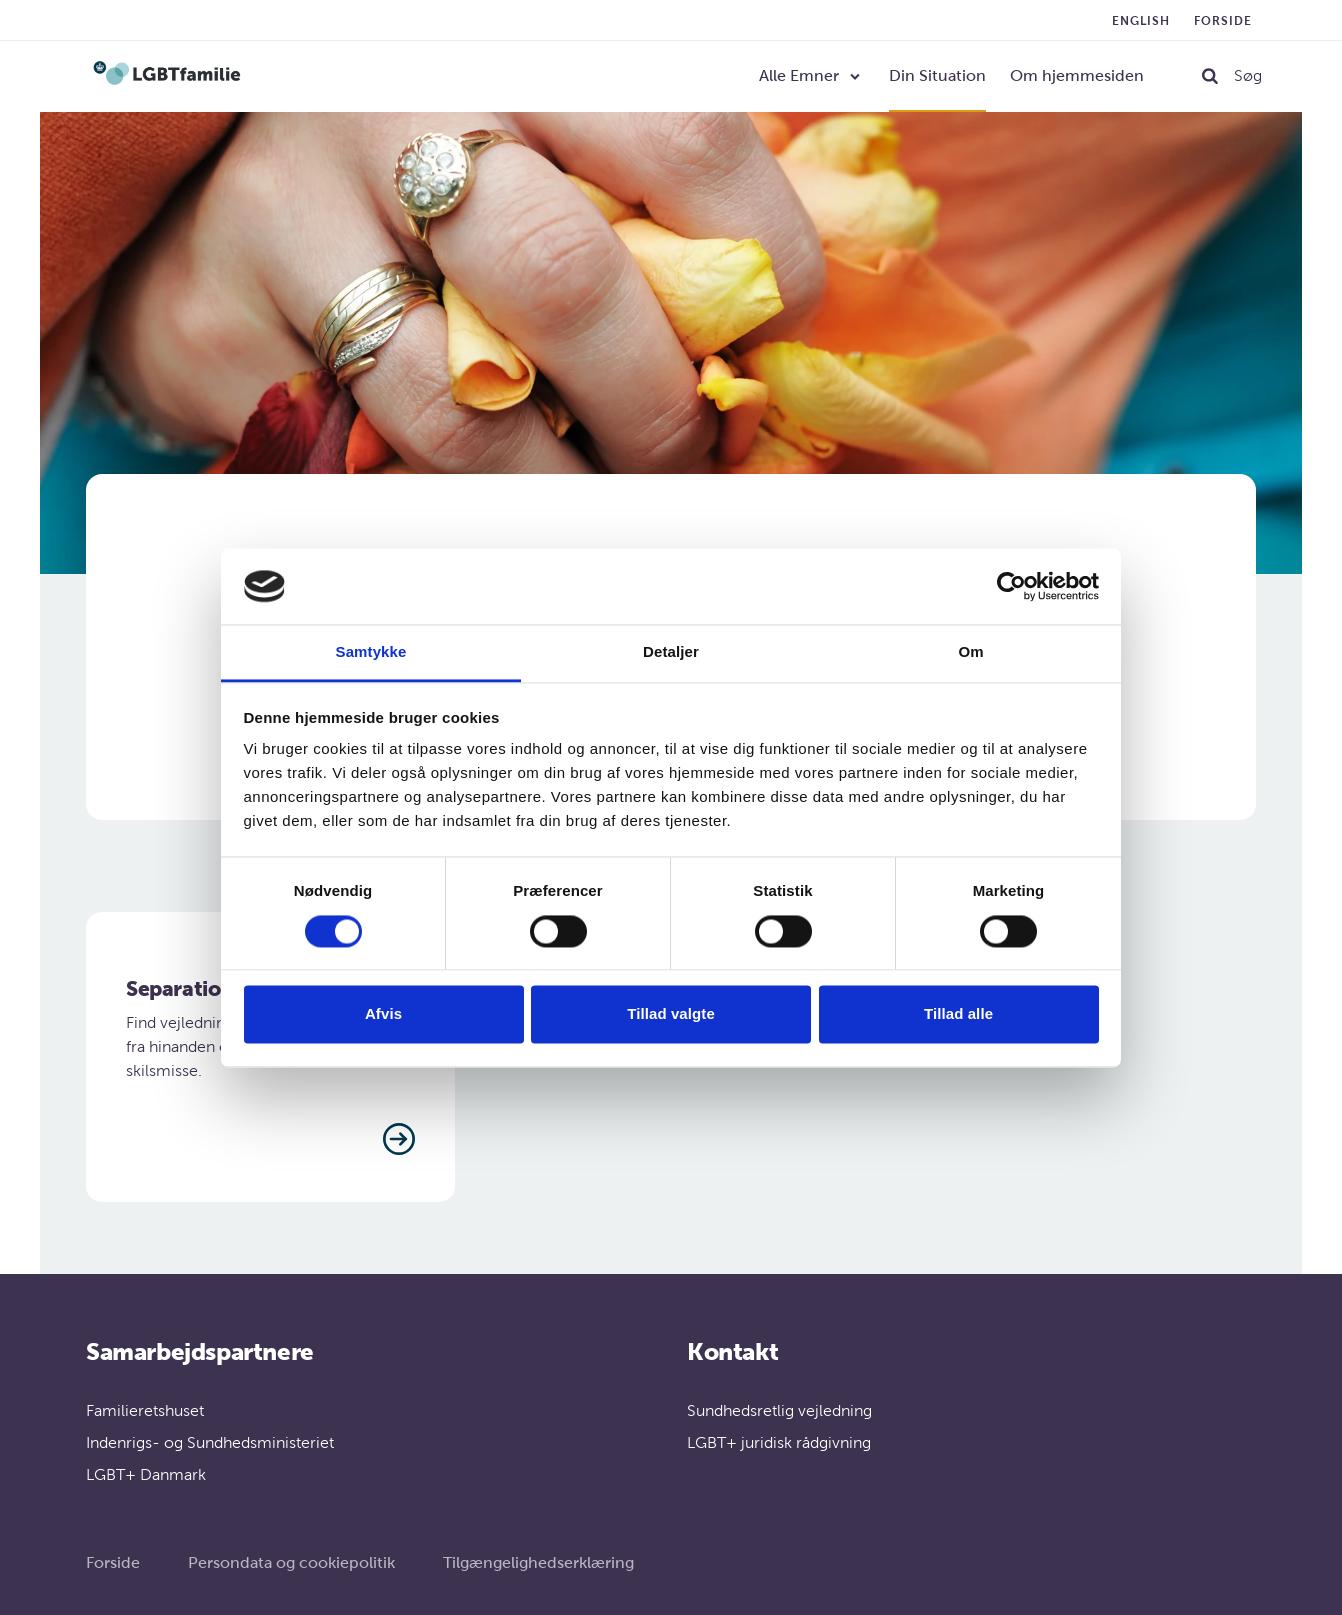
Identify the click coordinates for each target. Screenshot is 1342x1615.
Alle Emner (799, 75)
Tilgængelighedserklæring (538, 1562)
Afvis (383, 1014)
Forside (1223, 21)
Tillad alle (958, 1014)
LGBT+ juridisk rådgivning (779, 1442)
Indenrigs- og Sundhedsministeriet (210, 1442)
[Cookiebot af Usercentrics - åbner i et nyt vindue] (1011, 586)
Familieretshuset (145, 1410)
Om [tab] (970, 652)
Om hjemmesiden (1077, 75)
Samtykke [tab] (371, 652)
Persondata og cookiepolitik (291, 1562)
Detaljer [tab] (671, 652)
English (1141, 21)
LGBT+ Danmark (146, 1474)
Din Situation (937, 75)
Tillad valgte (671, 1014)
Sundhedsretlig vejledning (779, 1410)
